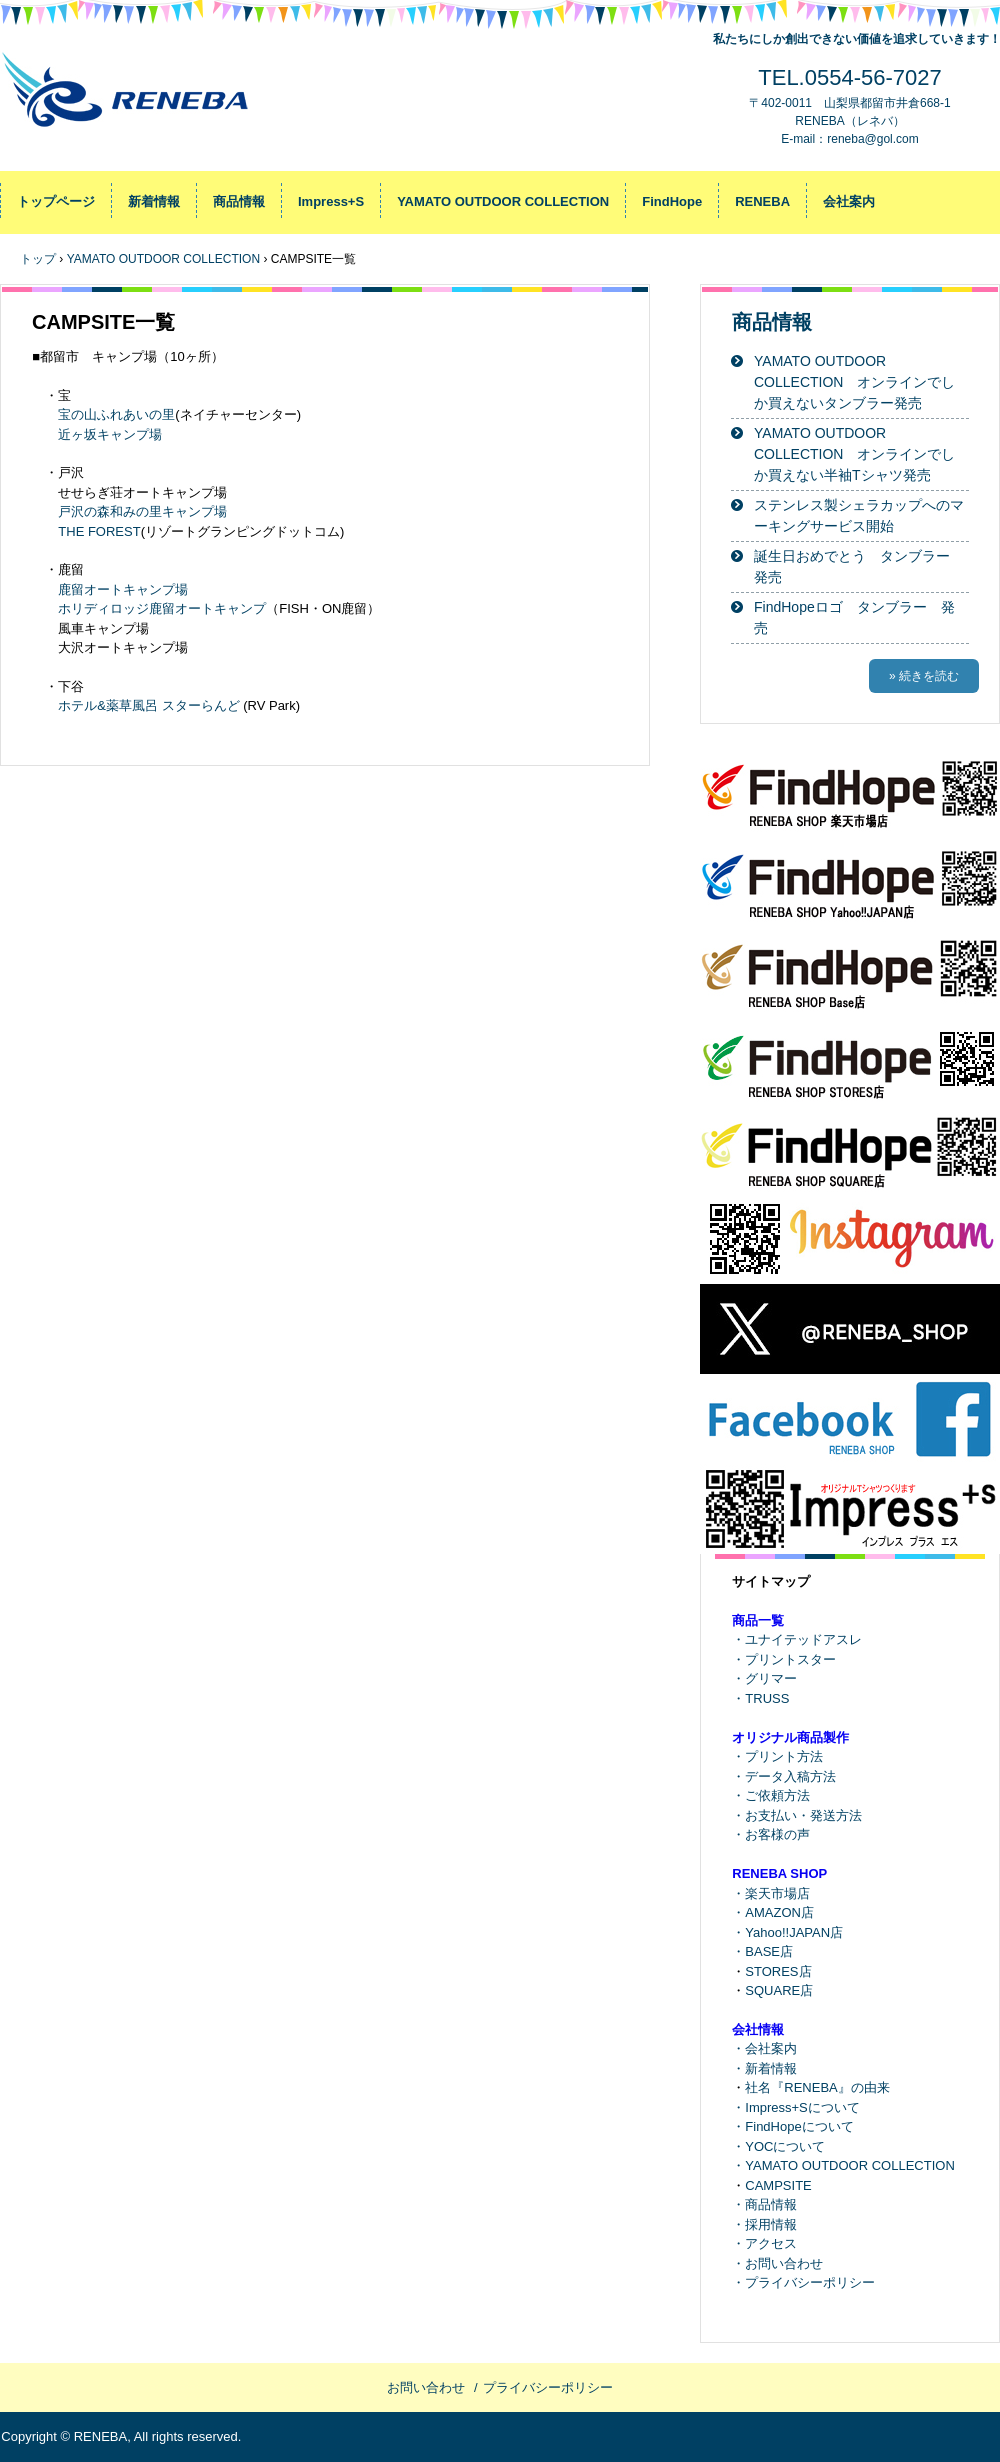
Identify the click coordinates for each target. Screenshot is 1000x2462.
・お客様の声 (771, 1834)
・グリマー (764, 1678)
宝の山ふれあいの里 (116, 414)
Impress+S (331, 201)
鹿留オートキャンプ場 (123, 589)
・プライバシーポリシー (803, 2282)
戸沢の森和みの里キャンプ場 (142, 511)
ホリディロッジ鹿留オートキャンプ (162, 608)
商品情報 (239, 201)
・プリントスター (784, 1659)
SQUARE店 (779, 1990)
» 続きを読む (924, 676)
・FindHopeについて (792, 2126)
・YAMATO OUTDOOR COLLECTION (843, 2165)
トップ (38, 259)
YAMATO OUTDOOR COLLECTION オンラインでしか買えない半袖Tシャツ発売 (854, 454)
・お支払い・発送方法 (797, 1815)
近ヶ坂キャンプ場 (110, 434)
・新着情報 (764, 2068)
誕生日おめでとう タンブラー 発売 (859, 566)
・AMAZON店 (773, 1912)
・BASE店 (762, 1951)
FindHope (672, 201)
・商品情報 (764, 2204)
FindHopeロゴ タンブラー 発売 (854, 617)
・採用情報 (764, 2224)
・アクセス (764, 2243)
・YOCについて (778, 2146)
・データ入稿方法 (784, 1776)
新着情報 (154, 201)
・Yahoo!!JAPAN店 (787, 1932)
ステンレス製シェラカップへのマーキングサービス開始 (859, 515)
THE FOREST (99, 531)
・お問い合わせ (777, 2263)
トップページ (56, 201)
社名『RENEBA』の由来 (817, 2087)
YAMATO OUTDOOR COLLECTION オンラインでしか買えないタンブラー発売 (854, 382)
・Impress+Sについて (796, 2107)
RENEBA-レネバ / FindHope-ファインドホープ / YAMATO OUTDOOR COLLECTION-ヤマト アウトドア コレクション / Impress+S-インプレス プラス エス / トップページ (132, 100)
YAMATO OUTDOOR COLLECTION (503, 201)
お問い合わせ (426, 2387)
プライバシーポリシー (548, 2387)
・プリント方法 (777, 1756)
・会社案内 (764, 2048)
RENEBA (762, 201)
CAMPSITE (778, 2185)
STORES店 (778, 1971)
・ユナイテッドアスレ (797, 1639)
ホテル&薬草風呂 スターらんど (148, 705)
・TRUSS (760, 1698)
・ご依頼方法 (771, 1795)
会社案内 (849, 201)
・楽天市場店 (771, 1893)
